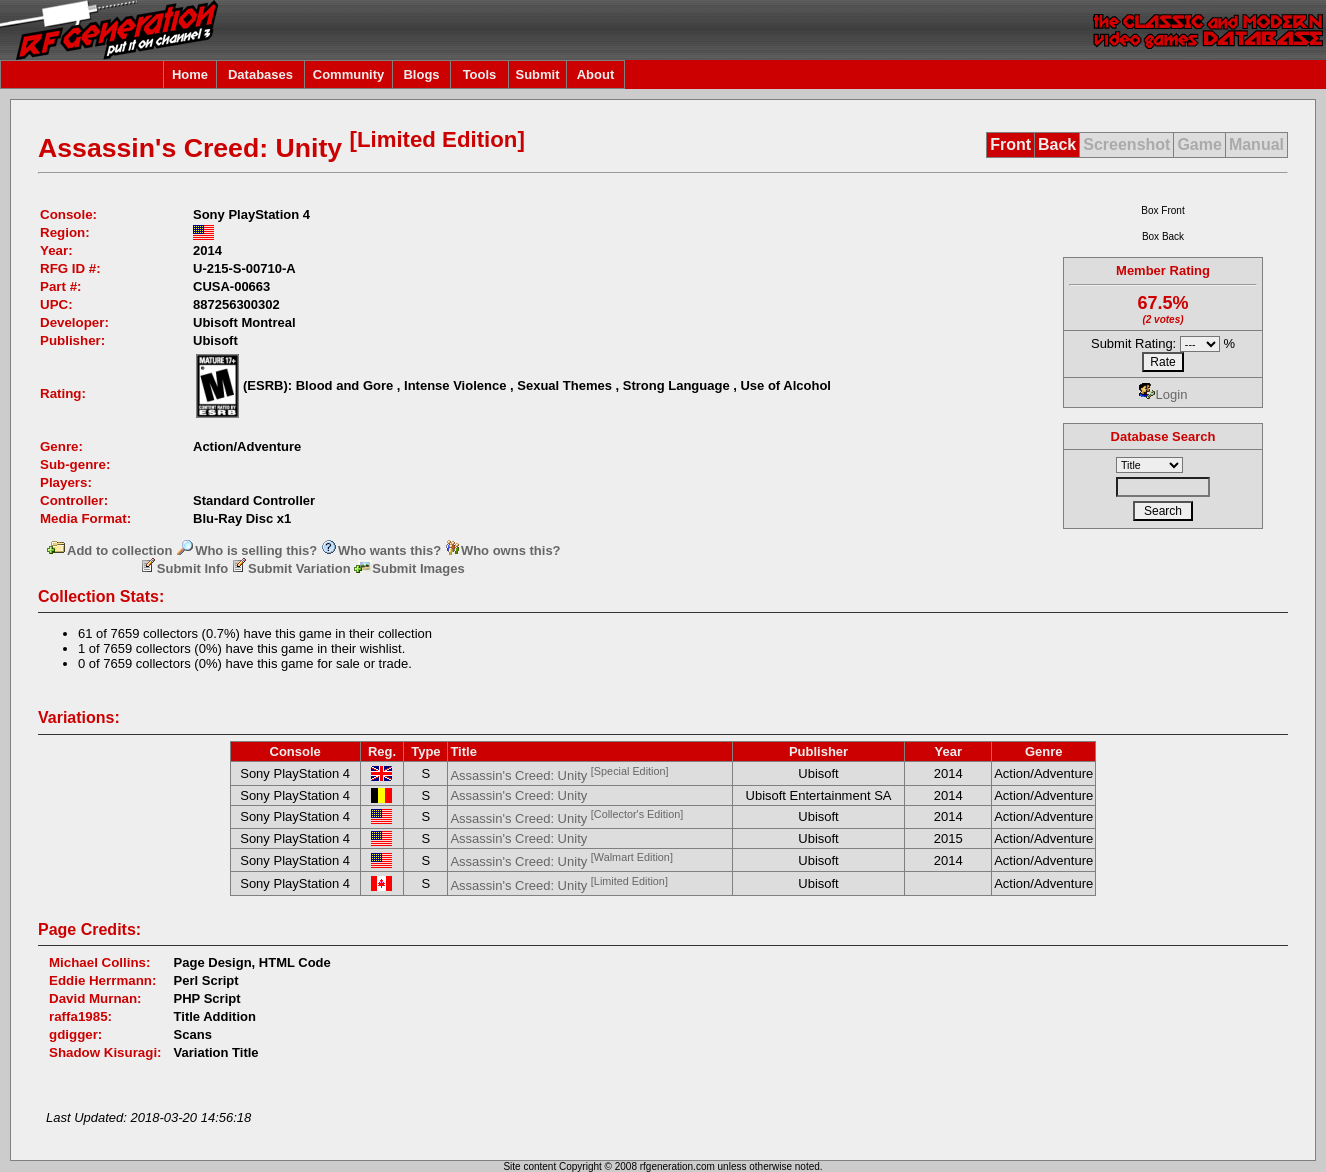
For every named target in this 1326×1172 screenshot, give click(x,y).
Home (190, 74)
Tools (480, 74)
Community (349, 74)
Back (1057, 144)
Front (1010, 144)
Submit (537, 74)
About (596, 74)
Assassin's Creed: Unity (559, 775)
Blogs (421, 74)
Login (1163, 394)
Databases (260, 74)
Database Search (1163, 436)
